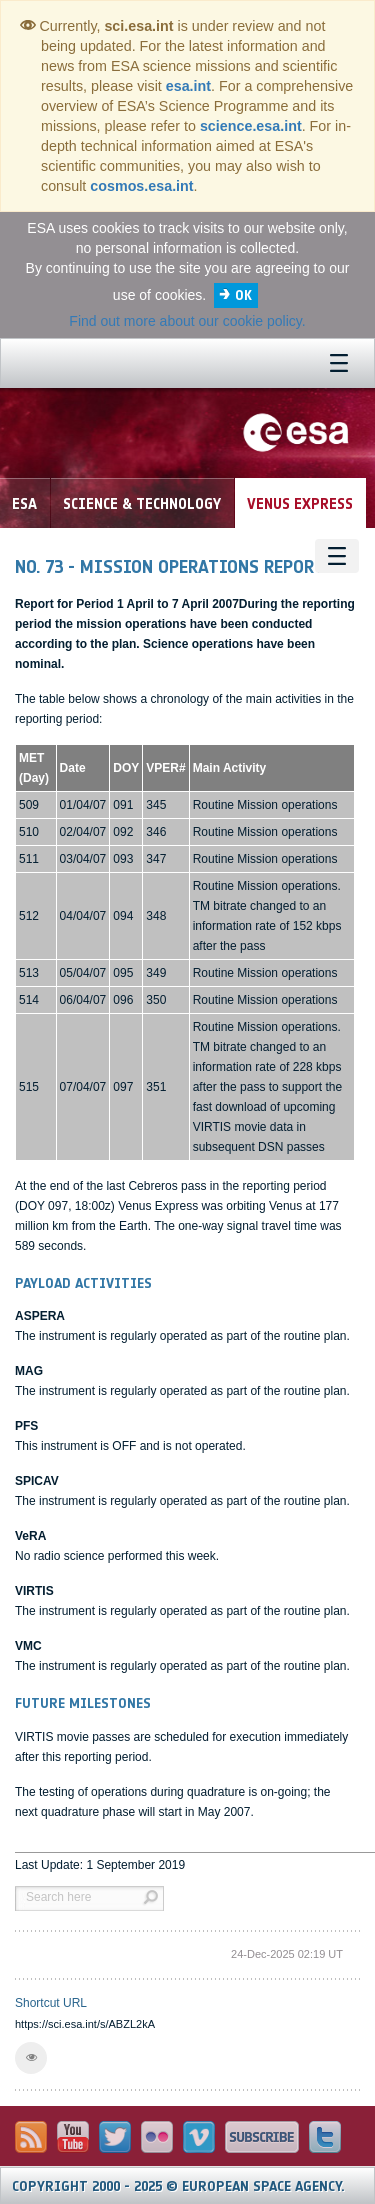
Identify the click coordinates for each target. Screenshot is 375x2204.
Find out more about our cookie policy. (187, 321)
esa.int (188, 86)
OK (243, 295)
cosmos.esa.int (141, 186)
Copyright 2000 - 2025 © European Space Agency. (178, 2186)
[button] (31, 2058)
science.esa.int (251, 126)
